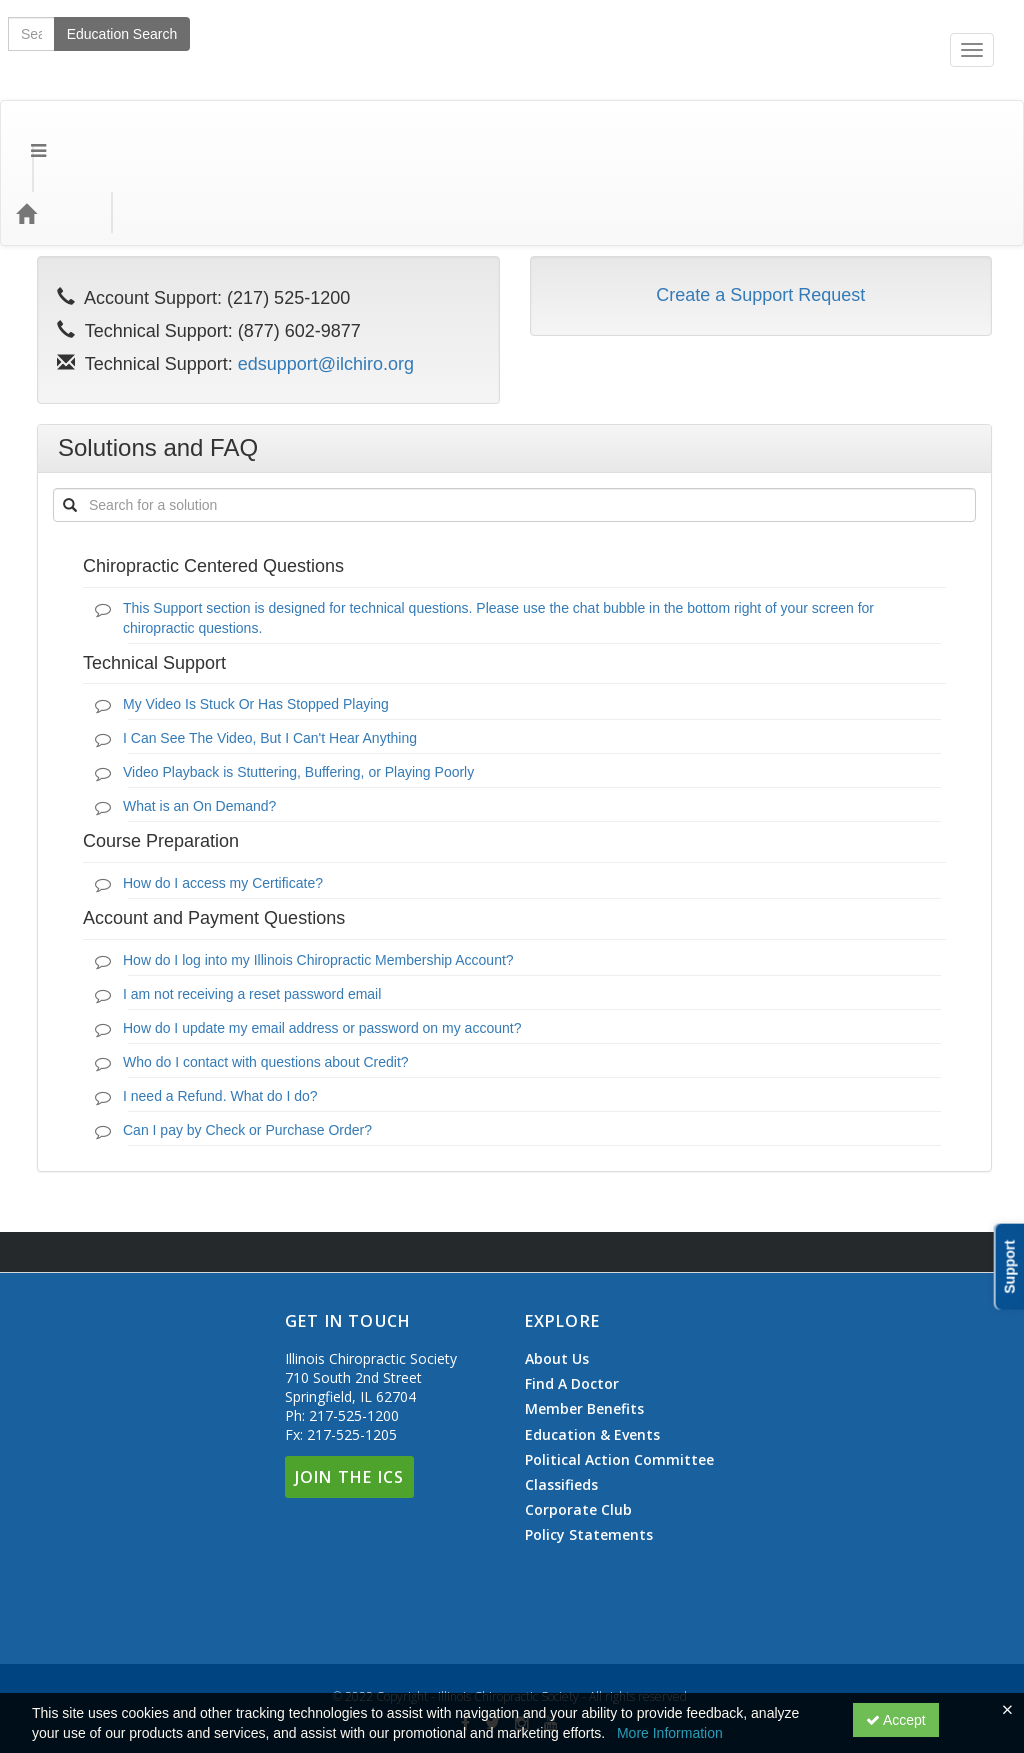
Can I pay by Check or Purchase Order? (247, 1050)
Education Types (343, 132)
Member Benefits (584, 1329)
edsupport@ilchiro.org (326, 284)
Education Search (730, 133)
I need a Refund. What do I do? (220, 1016)
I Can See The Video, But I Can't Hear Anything (270, 658)
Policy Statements (589, 1454)
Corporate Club (578, 1430)
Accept (896, 1720)
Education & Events (592, 1355)
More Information (670, 1733)
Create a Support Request (760, 215)
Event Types (218, 132)
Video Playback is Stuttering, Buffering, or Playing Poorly (298, 692)
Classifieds (561, 1405)
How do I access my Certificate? (223, 803)
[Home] (56, 133)
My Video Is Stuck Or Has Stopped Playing (256, 624)
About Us (557, 1279)
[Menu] (23, 133)
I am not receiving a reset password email (252, 914)
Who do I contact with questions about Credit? (266, 982)
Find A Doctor (572, 1304)
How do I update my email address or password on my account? (322, 948)
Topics (126, 132)
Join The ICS (349, 1397)
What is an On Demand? (199, 726)
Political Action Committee (619, 1380)
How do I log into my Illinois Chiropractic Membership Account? (318, 880)
